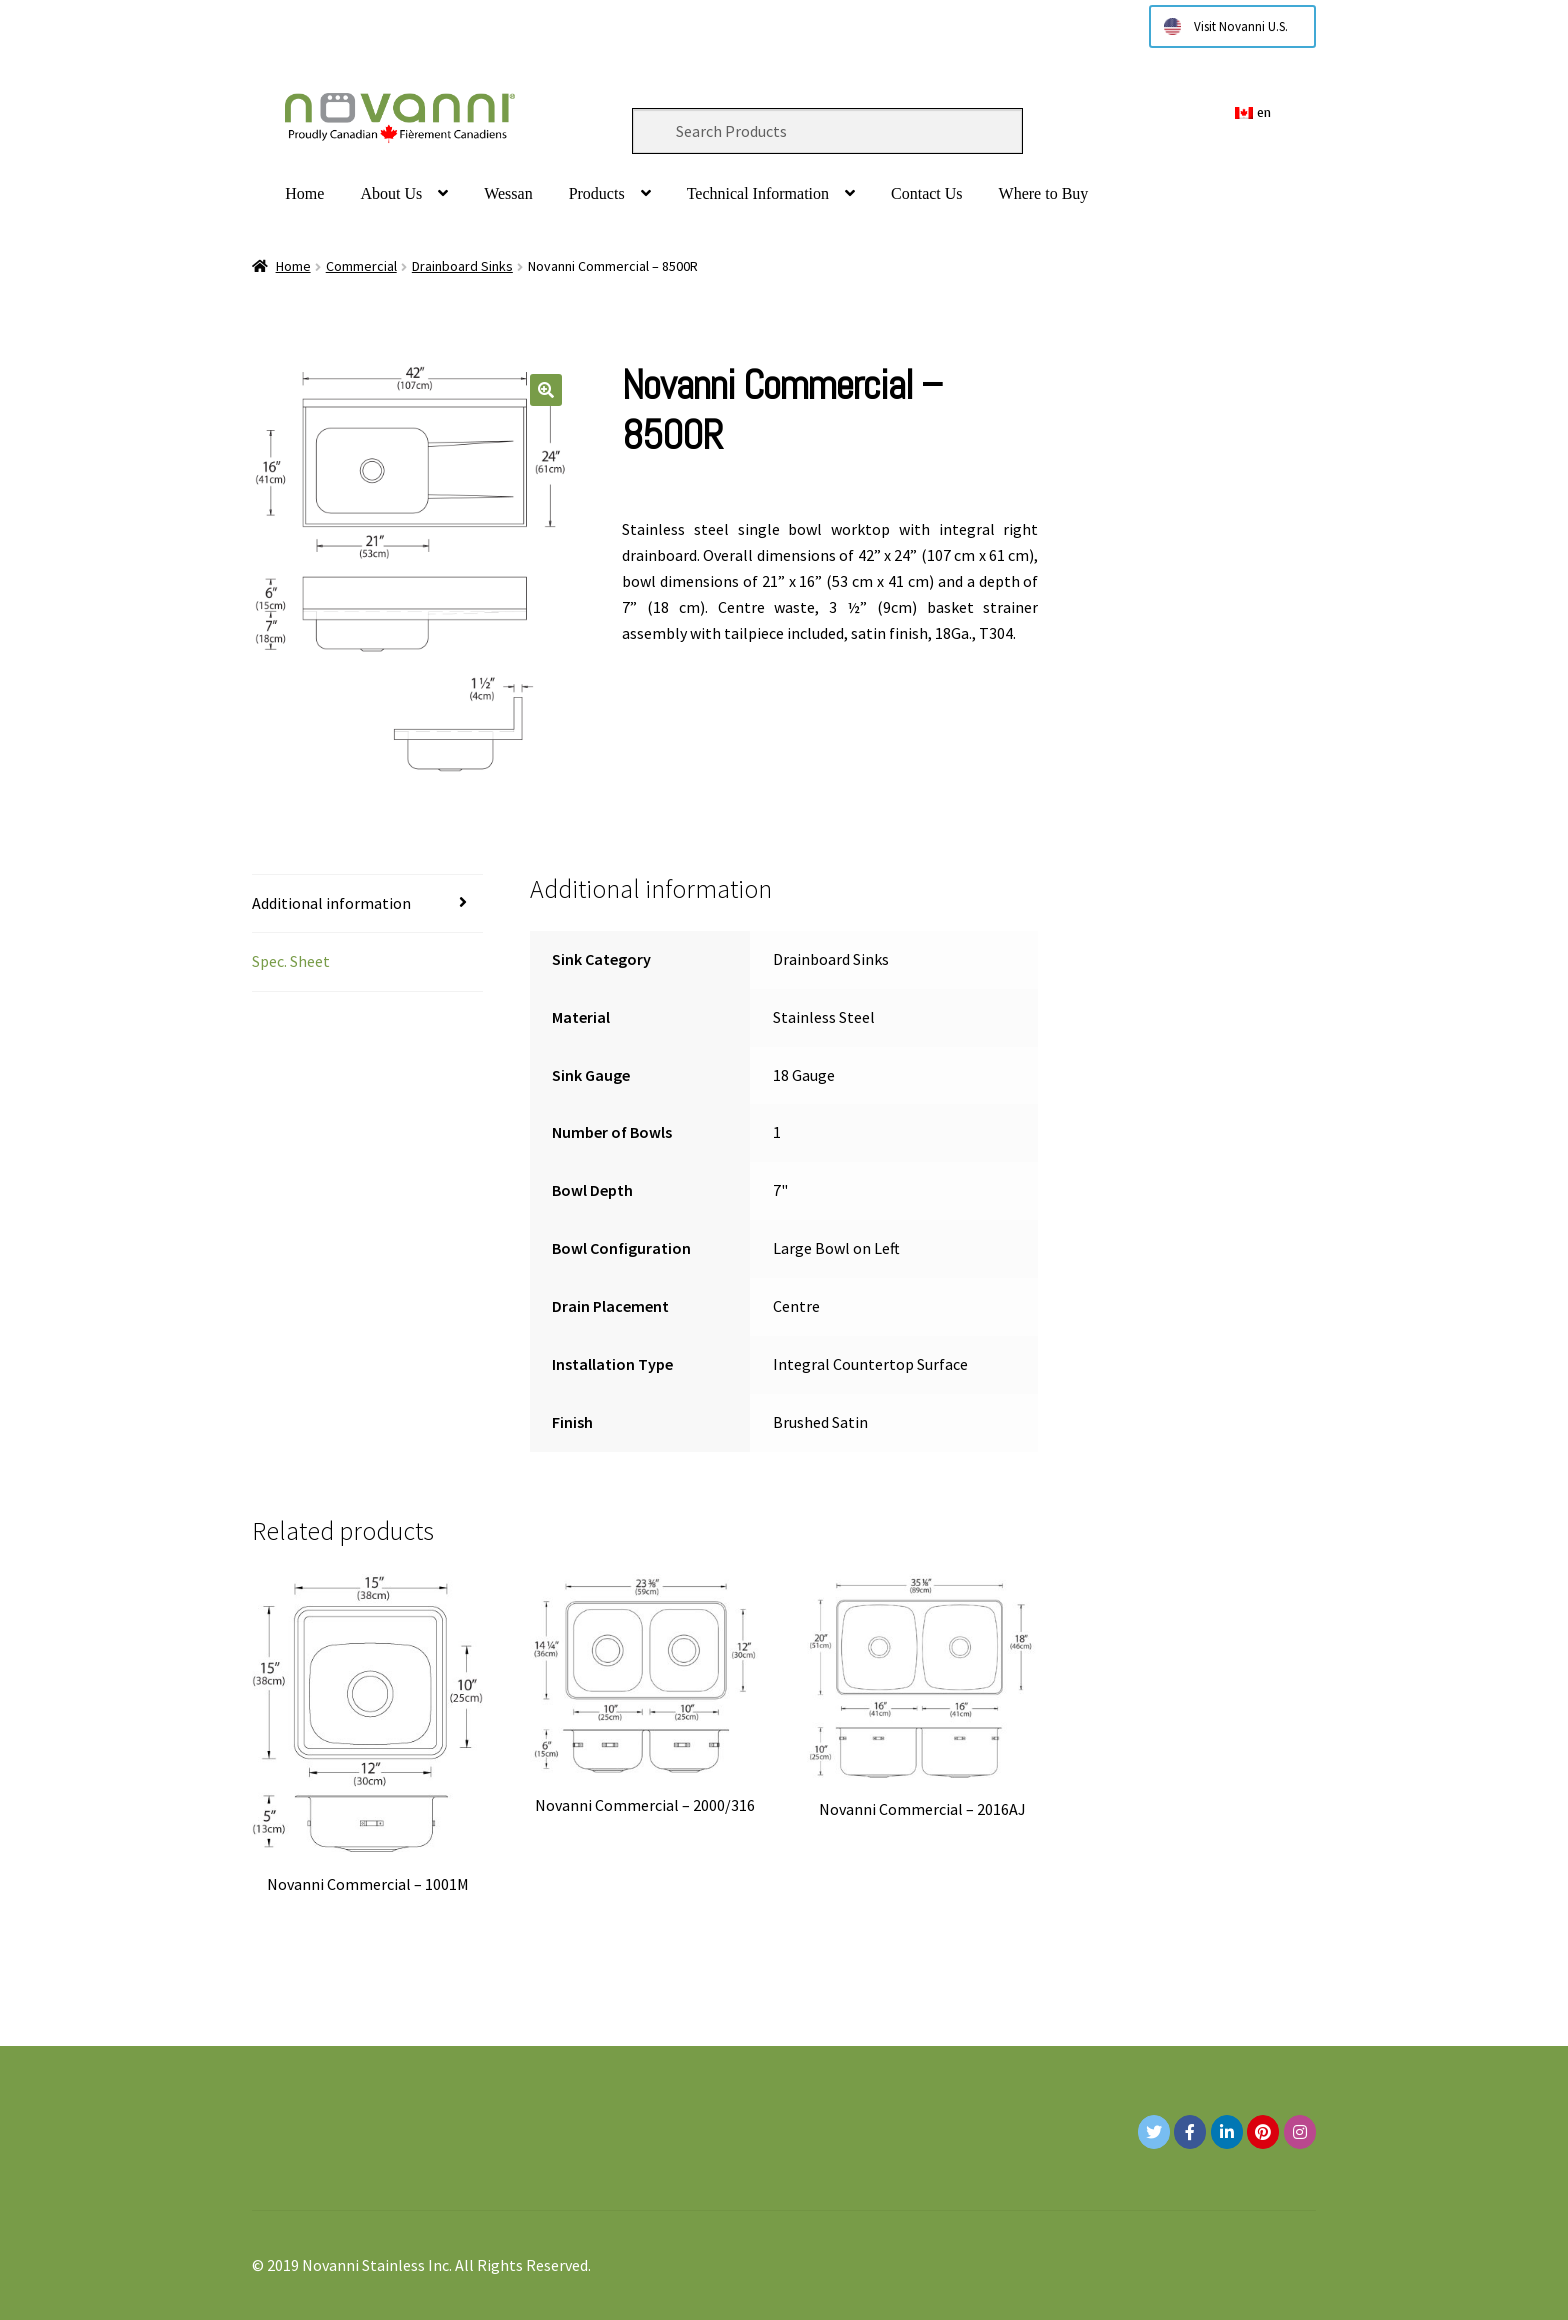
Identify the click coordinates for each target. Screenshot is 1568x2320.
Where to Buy (1044, 193)
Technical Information (758, 193)
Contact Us (927, 193)
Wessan (508, 193)
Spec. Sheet (291, 961)
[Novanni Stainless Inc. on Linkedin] (1227, 2132)
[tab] (367, 904)
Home (304, 193)
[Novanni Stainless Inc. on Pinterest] (1263, 2132)
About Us (391, 193)
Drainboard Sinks (462, 266)
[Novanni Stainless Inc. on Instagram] (1300, 2132)
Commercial (361, 266)
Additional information (331, 903)
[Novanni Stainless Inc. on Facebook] (1190, 2132)
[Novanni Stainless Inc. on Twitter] (1154, 2132)
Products (597, 193)
